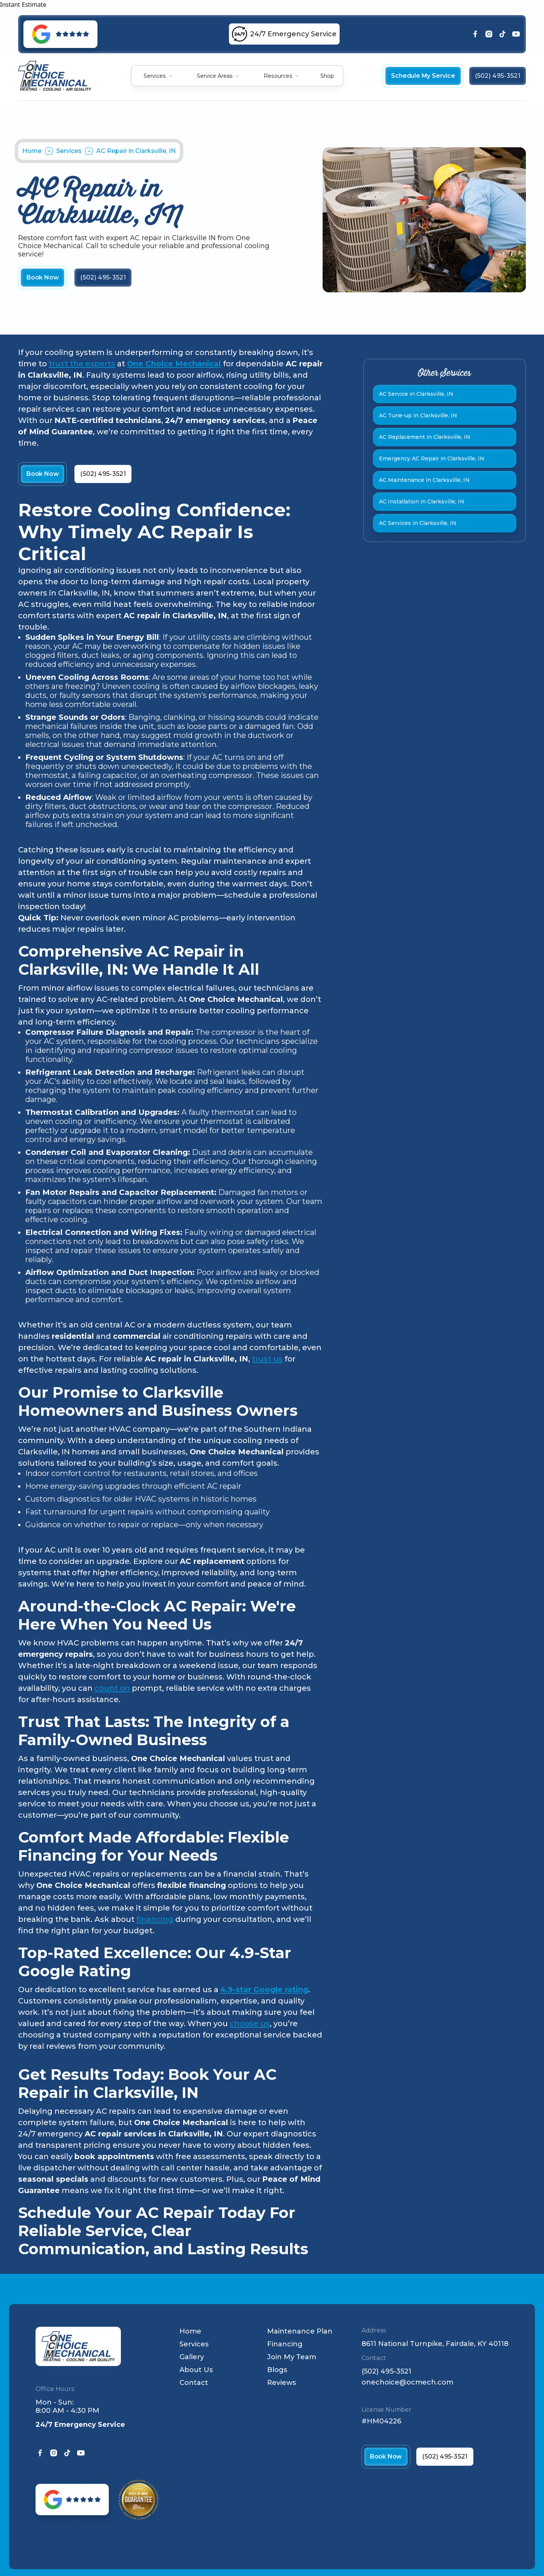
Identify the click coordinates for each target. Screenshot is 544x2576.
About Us (196, 2370)
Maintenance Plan (299, 2331)
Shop (327, 76)
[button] (158, 76)
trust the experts (82, 363)
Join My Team (291, 2357)
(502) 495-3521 (386, 2371)
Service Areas (215, 76)
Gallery (191, 2357)
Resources (278, 76)
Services (155, 76)
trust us (267, 1358)
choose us (250, 2023)
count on (112, 1688)
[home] (54, 76)
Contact (193, 2382)
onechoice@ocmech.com (407, 2382)
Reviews (281, 2382)
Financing (285, 2344)
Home (32, 150)
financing (154, 1919)
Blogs (277, 2370)
